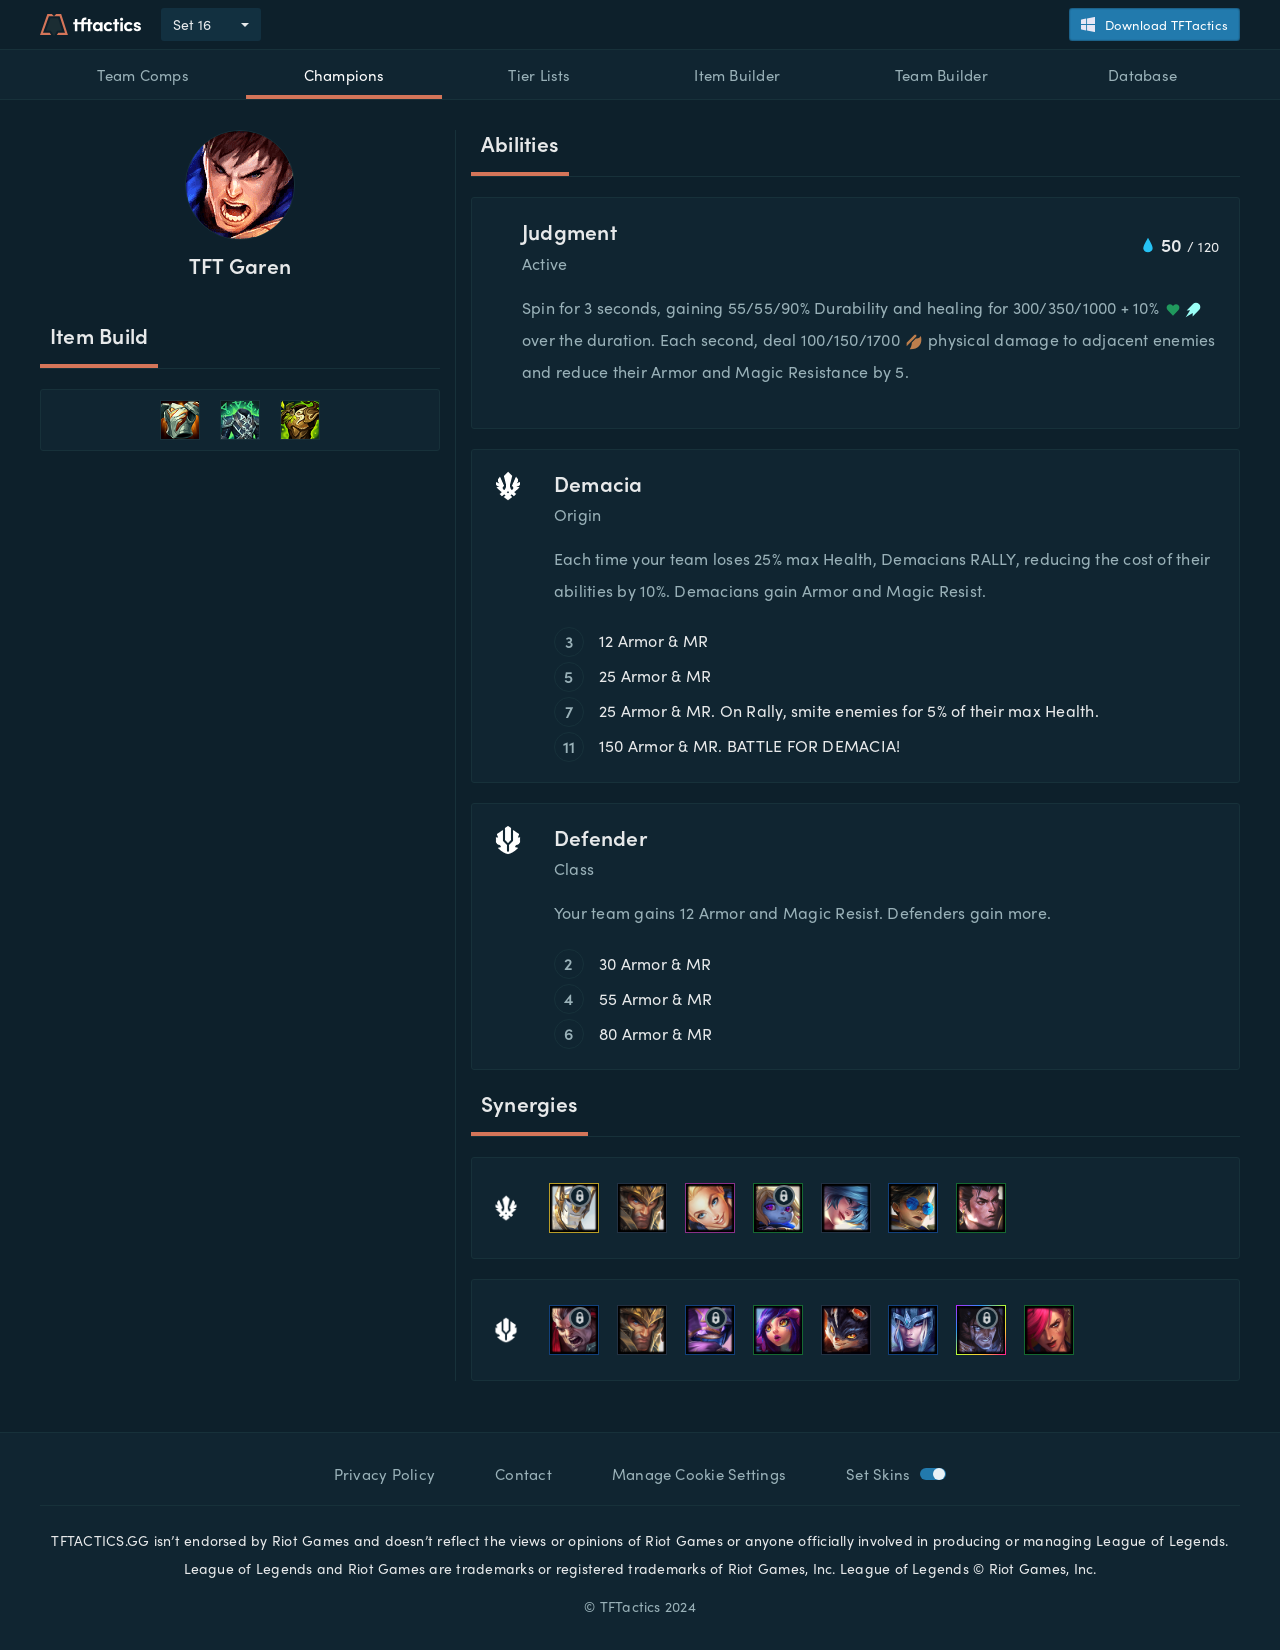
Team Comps (142, 75)
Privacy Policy (384, 1474)
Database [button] (1142, 75)
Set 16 (192, 24)
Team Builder (941, 75)
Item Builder (737, 75)
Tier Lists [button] (539, 75)
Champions (344, 75)
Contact (523, 1474)
